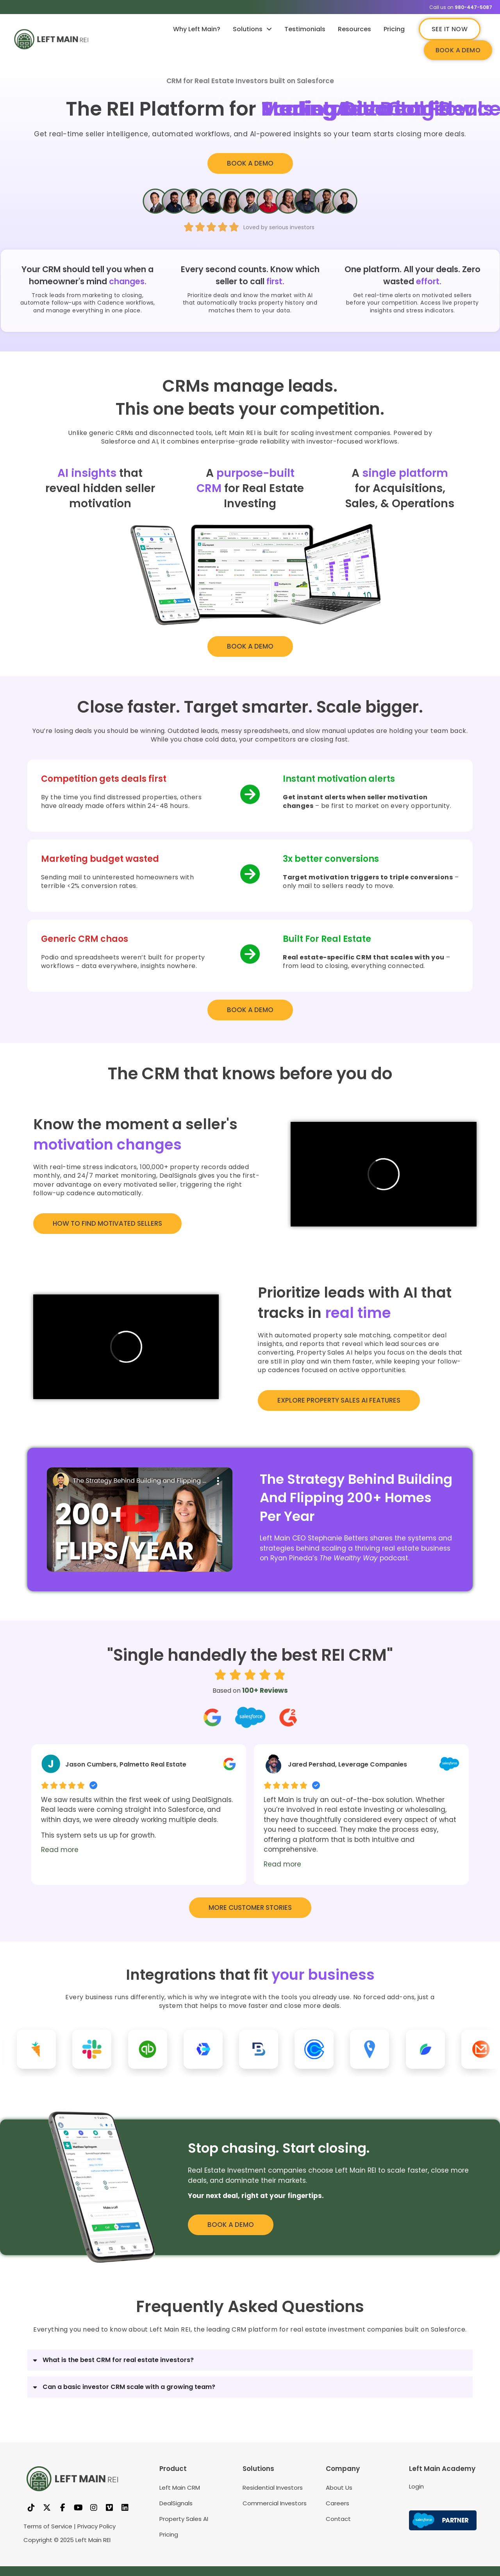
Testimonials (304, 29)
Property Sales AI (183, 2519)
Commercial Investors (275, 2503)
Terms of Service (47, 2526)
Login (416, 2486)
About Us (339, 2487)
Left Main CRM (179, 2487)
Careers (337, 2503)
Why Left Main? (196, 29)
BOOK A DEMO (458, 50)
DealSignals (176, 2503)
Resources (354, 29)
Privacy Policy (96, 2526)
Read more (60, 1849)
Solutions (252, 29)
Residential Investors (273, 2487)
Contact (338, 2519)
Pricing (394, 29)
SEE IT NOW (450, 29)
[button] (139, 1520)
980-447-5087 (473, 7)
